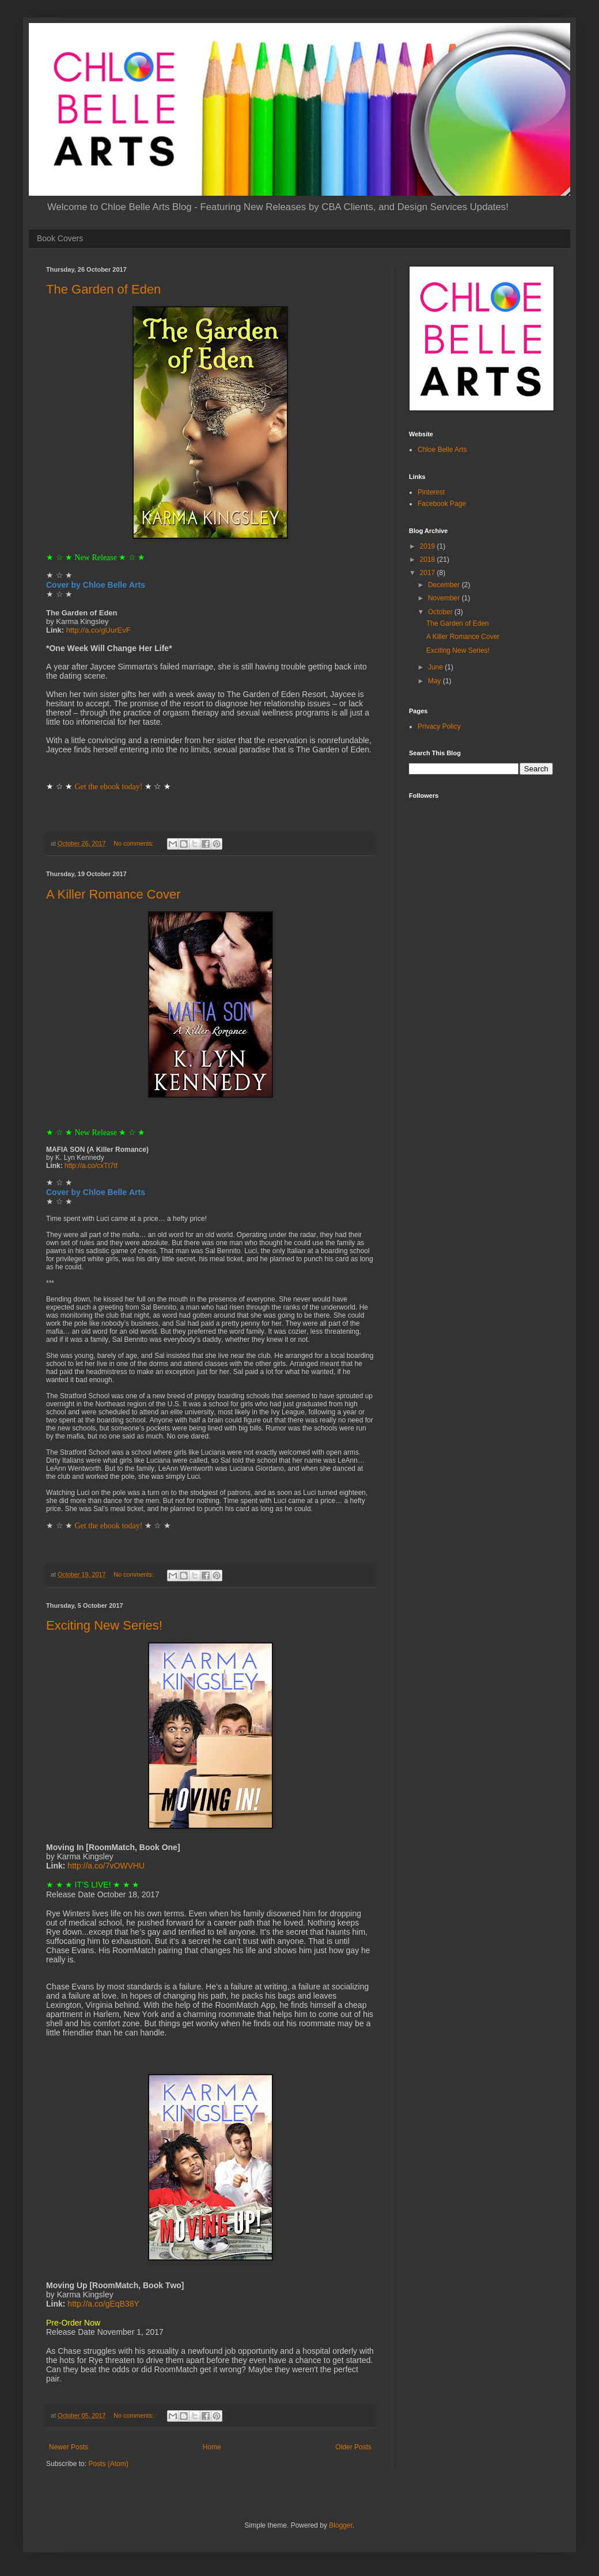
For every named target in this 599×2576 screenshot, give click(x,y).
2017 (428, 573)
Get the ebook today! (109, 786)
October (441, 612)
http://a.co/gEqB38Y (103, 2303)
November (445, 598)
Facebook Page (442, 504)
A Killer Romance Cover (113, 894)
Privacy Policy (439, 726)
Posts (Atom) (108, 2464)
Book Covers (60, 238)
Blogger (340, 2525)
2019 (428, 546)
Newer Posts (68, 2447)
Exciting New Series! (104, 1625)
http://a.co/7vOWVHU (106, 1865)
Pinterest (431, 492)
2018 (428, 559)
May (435, 681)
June (436, 667)
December (445, 585)
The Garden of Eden (103, 289)
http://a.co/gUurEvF (98, 630)
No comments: (134, 843)
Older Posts (353, 2447)
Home (212, 2447)
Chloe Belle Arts (442, 450)
